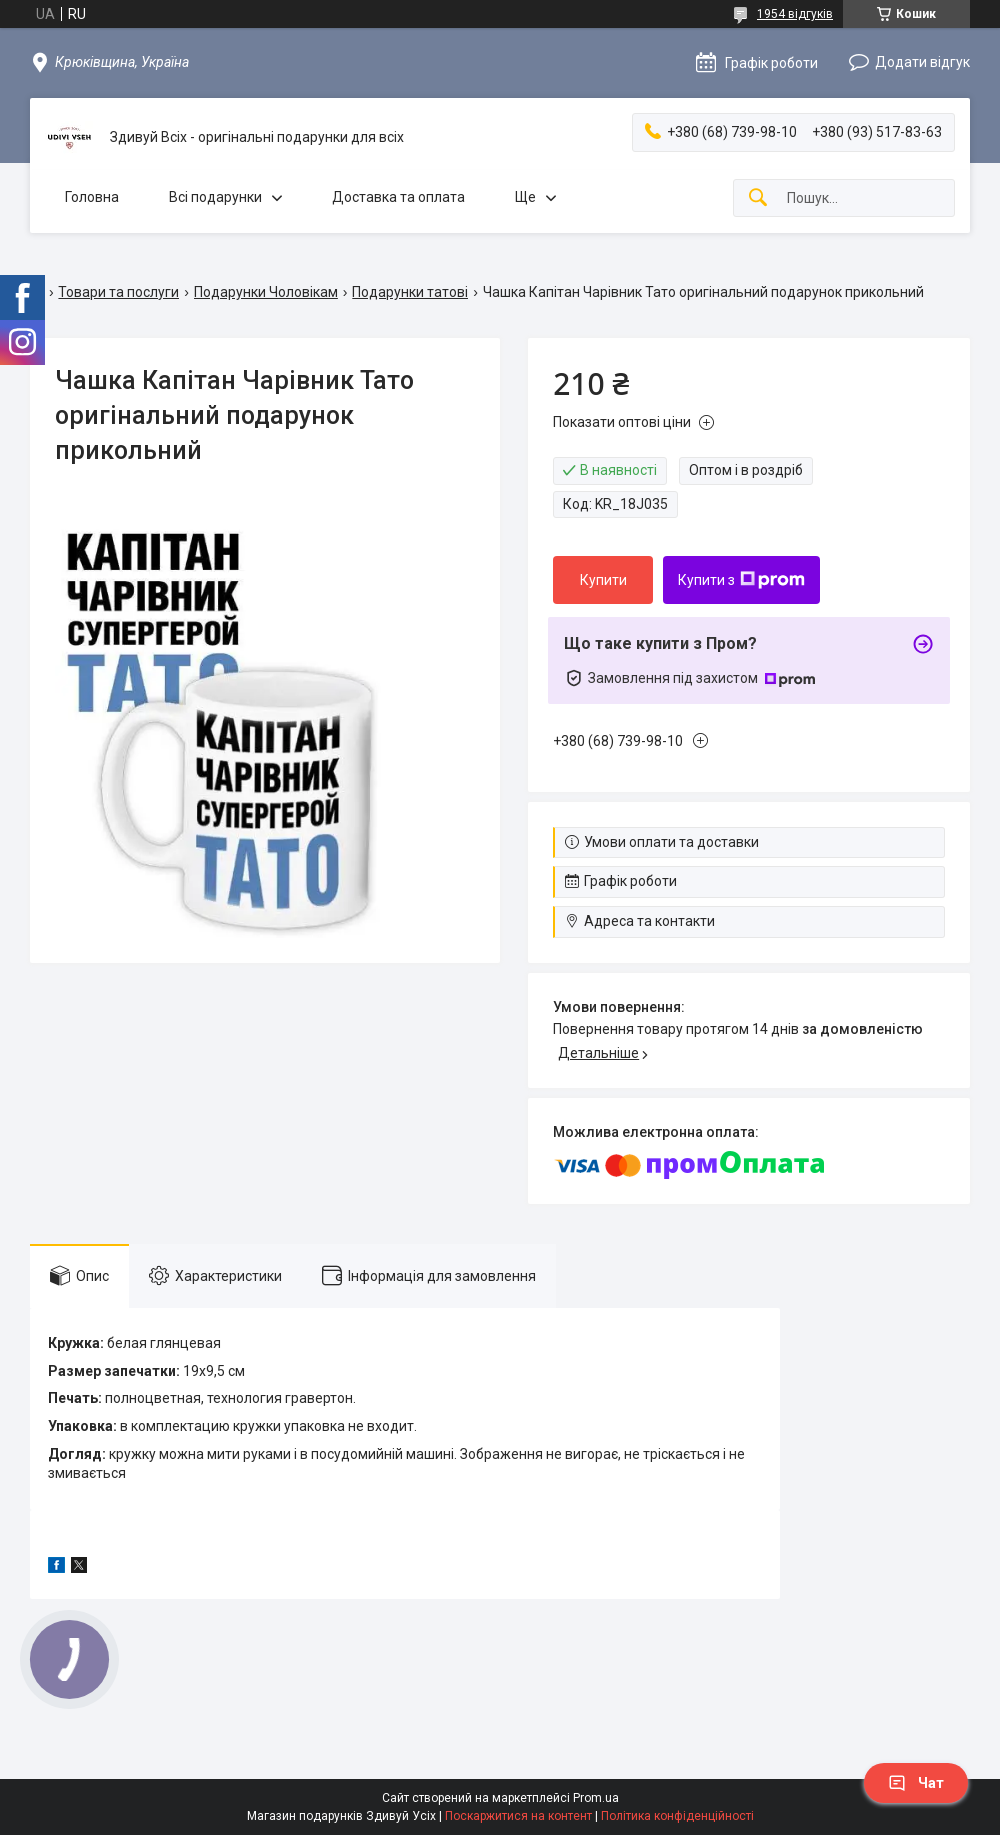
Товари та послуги (118, 292)
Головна (92, 197)
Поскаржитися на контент (518, 1816)
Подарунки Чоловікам (266, 292)
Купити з (741, 580)
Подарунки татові (410, 292)
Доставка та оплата (398, 197)
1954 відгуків (795, 14)
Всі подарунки (215, 197)
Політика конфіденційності (677, 1816)
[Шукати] (758, 198)
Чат (916, 1783)
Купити (603, 580)
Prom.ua (596, 1798)
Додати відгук (922, 62)
